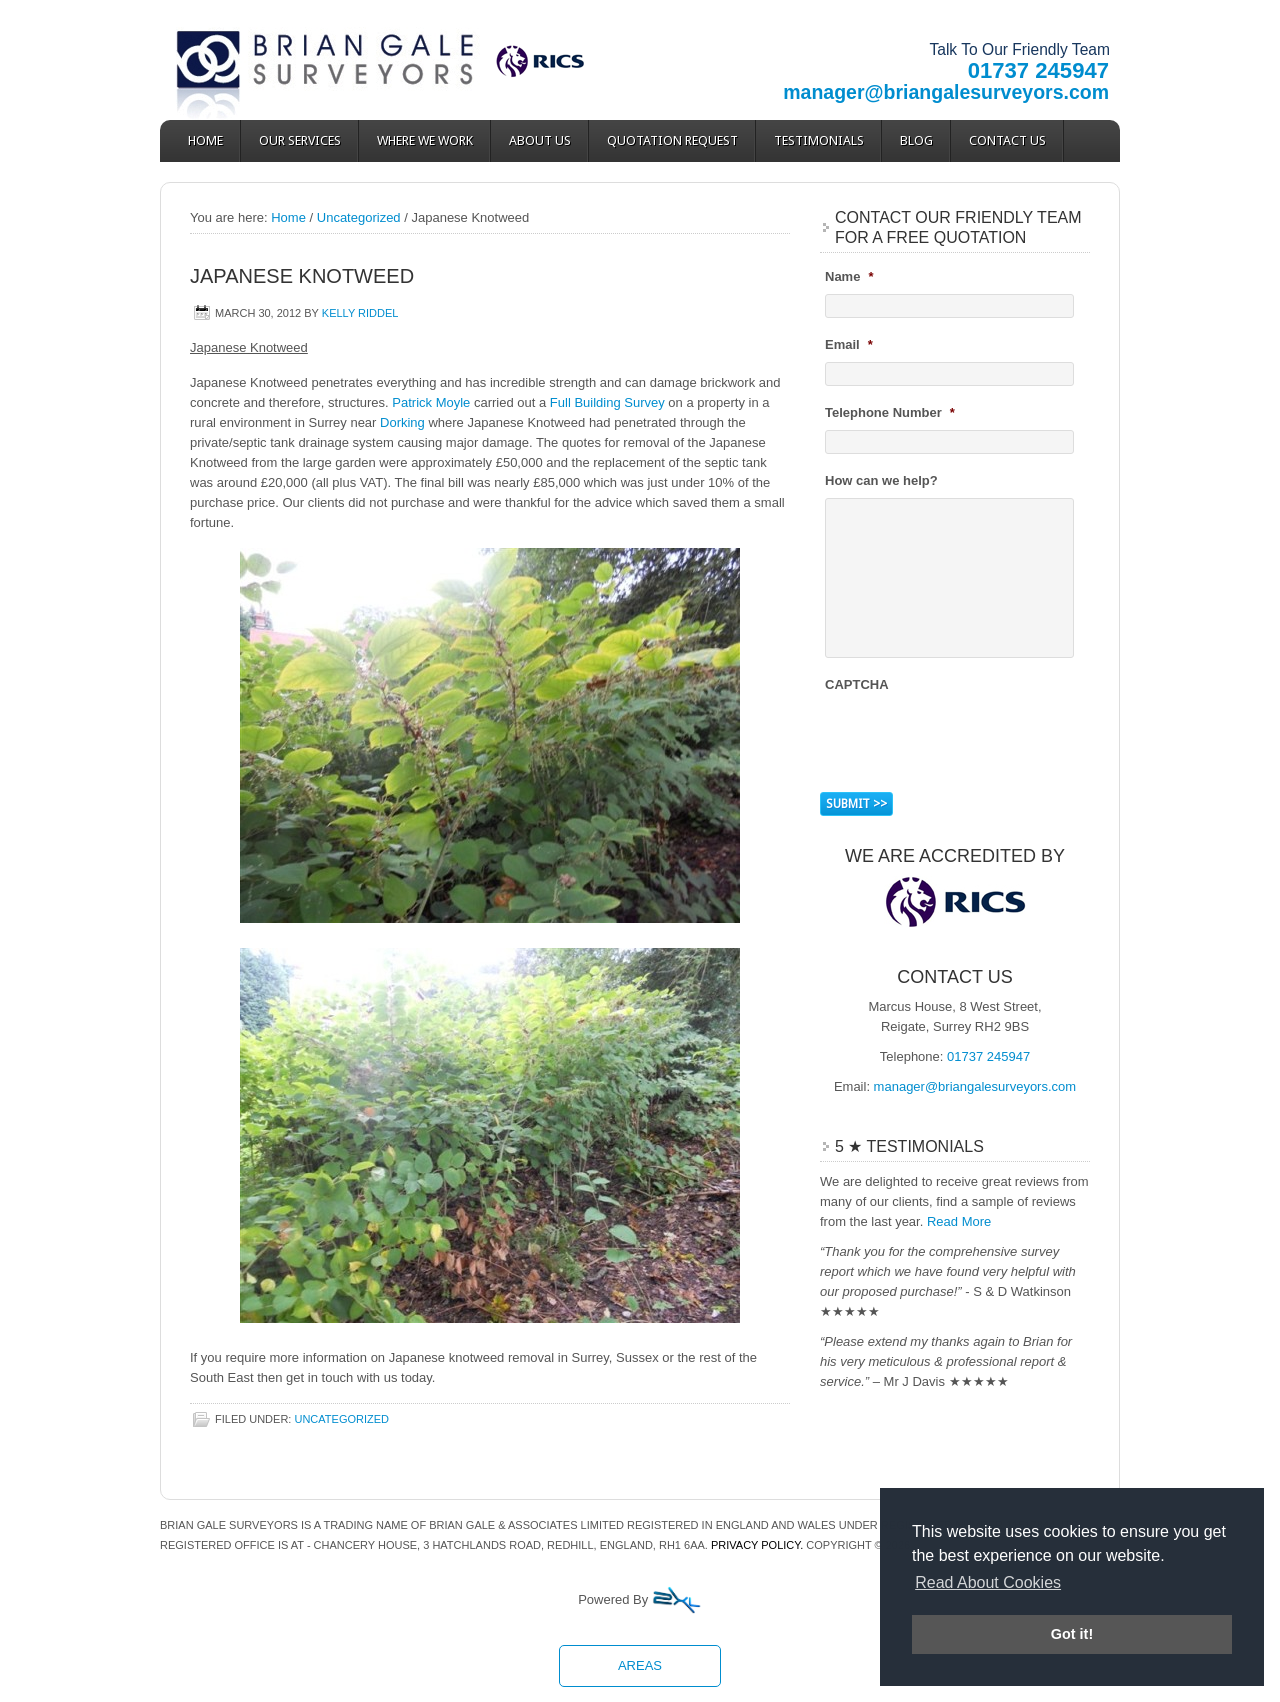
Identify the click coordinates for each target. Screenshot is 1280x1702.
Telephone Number (890, 412)
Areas (640, 1665)
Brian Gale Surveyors (340, 60)
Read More (959, 1221)
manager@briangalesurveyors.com (946, 92)
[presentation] (977, 740)
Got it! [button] (1072, 1634)
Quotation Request (672, 140)
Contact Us (1007, 140)
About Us (540, 140)
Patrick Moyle (431, 402)
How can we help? (881, 480)
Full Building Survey (607, 402)
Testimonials (819, 140)
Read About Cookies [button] (988, 1582)
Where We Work (425, 140)
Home (205, 140)
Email (849, 344)
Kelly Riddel (360, 313)
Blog (916, 140)
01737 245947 (1038, 70)
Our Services (300, 140)
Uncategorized (341, 1419)
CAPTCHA (857, 684)
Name (849, 276)
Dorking (402, 422)
